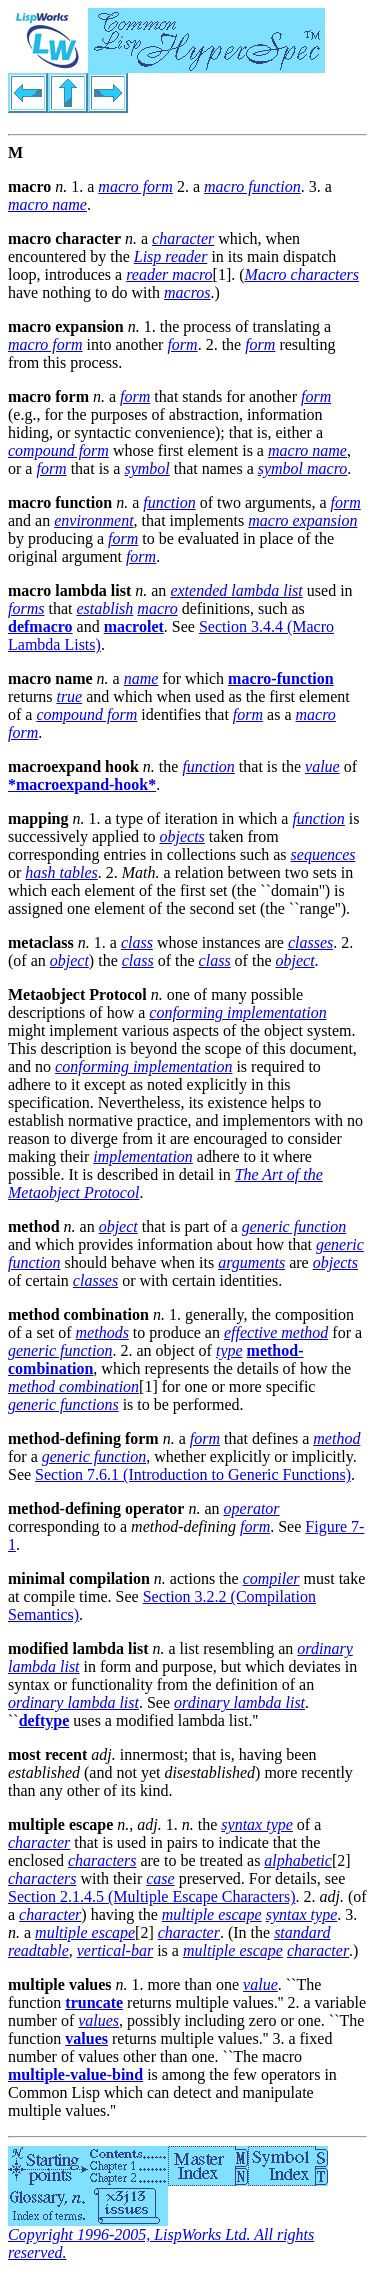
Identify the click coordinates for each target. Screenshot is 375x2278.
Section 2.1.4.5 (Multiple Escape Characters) (151, 1896)
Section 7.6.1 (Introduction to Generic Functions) (193, 1474)
